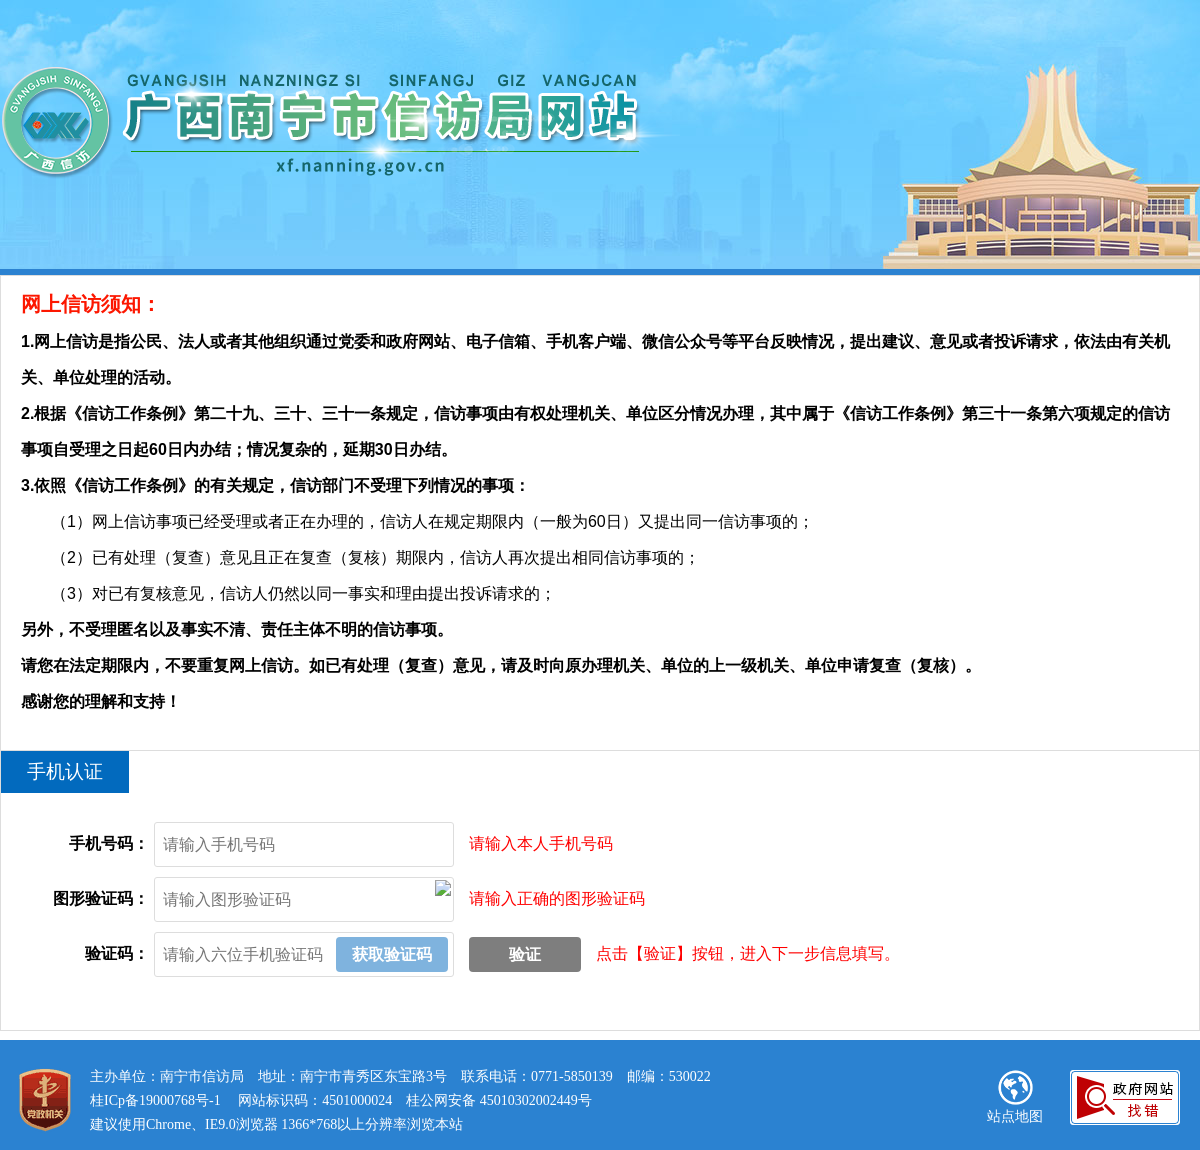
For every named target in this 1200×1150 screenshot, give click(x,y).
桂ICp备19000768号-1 (155, 1100)
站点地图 (1015, 1097)
